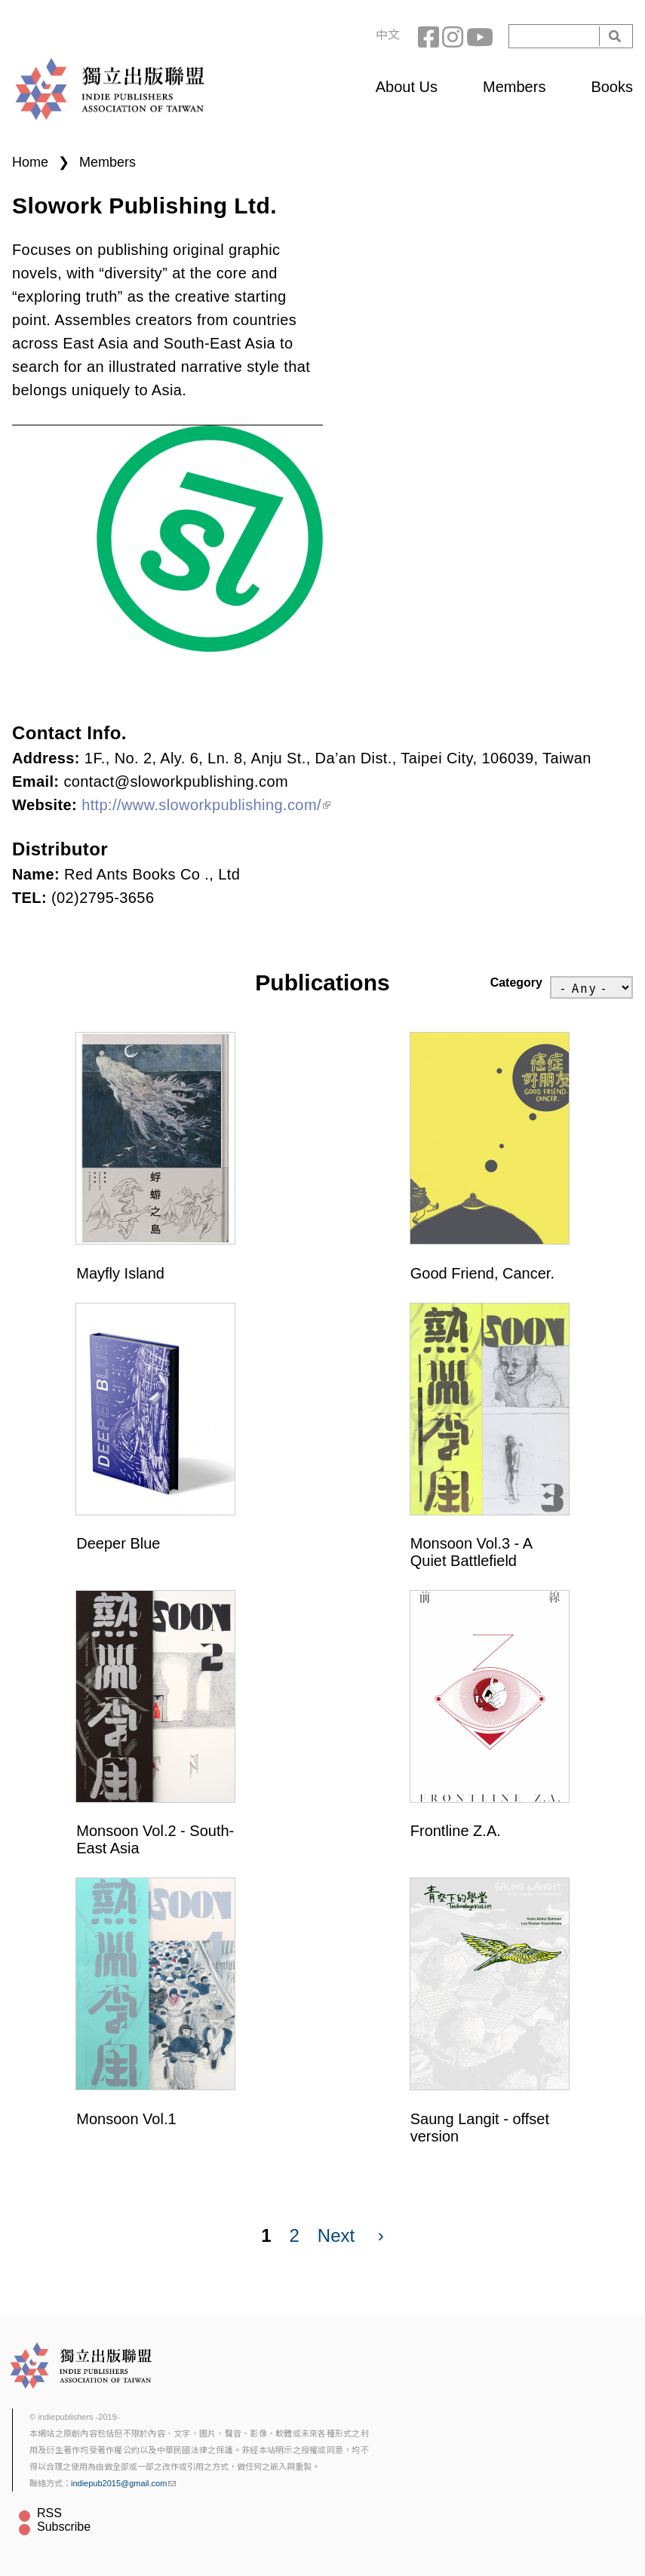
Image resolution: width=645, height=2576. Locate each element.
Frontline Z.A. (455, 1830)
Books (612, 86)
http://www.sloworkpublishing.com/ (205, 805)
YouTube (478, 36)
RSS (49, 2513)
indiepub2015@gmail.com (123, 2483)
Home (30, 162)
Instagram (454, 36)
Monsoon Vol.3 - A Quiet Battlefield (471, 1552)
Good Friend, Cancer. (482, 1273)
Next (336, 2235)
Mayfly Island (120, 1273)
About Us (407, 86)
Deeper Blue (118, 1543)
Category (516, 982)
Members (514, 86)
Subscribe (64, 2526)
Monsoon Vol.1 (126, 2119)
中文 (388, 35)
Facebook (430, 36)
